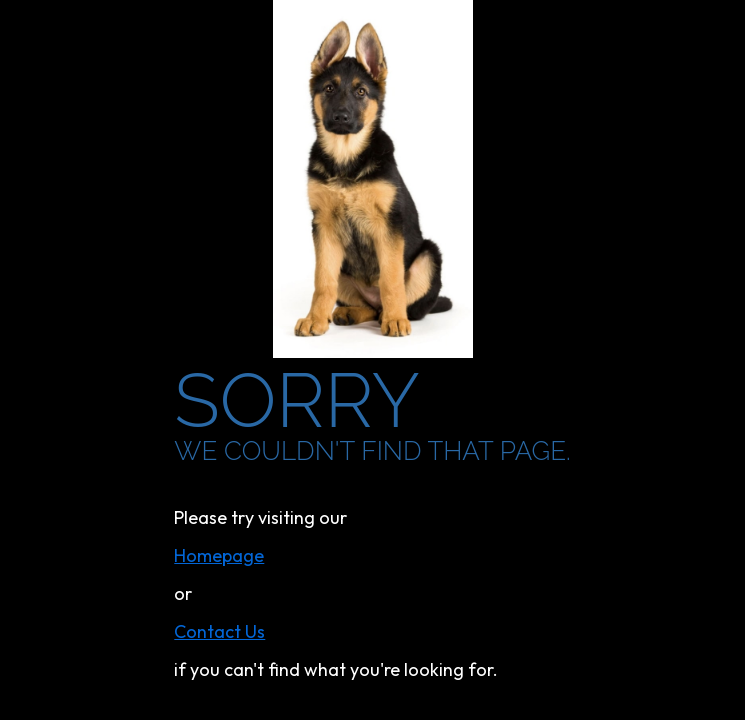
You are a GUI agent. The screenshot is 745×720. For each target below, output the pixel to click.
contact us (219, 631)
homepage (219, 555)
